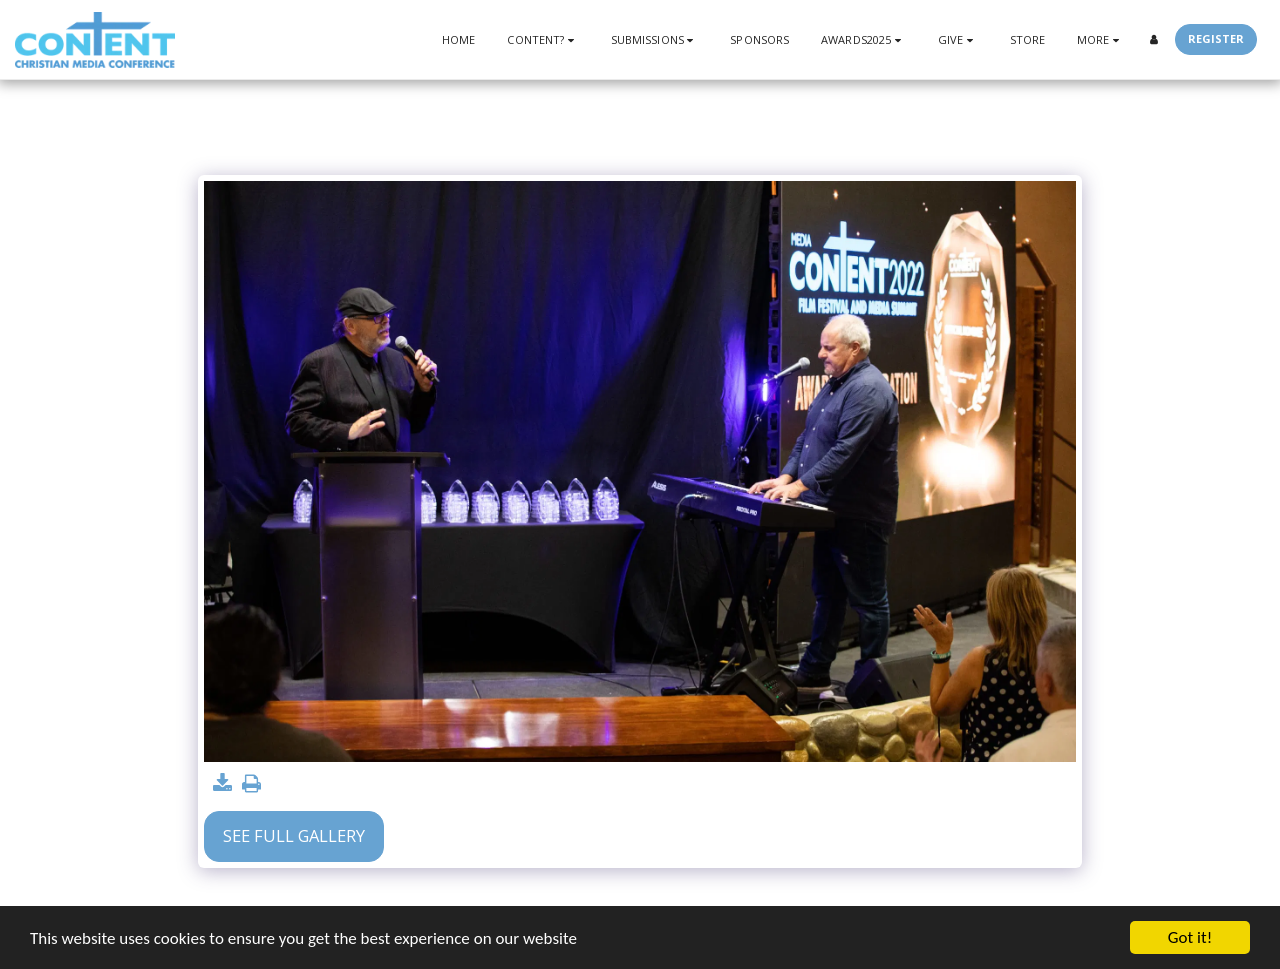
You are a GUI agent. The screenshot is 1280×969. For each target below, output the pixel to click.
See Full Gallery (294, 835)
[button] (542, 39)
